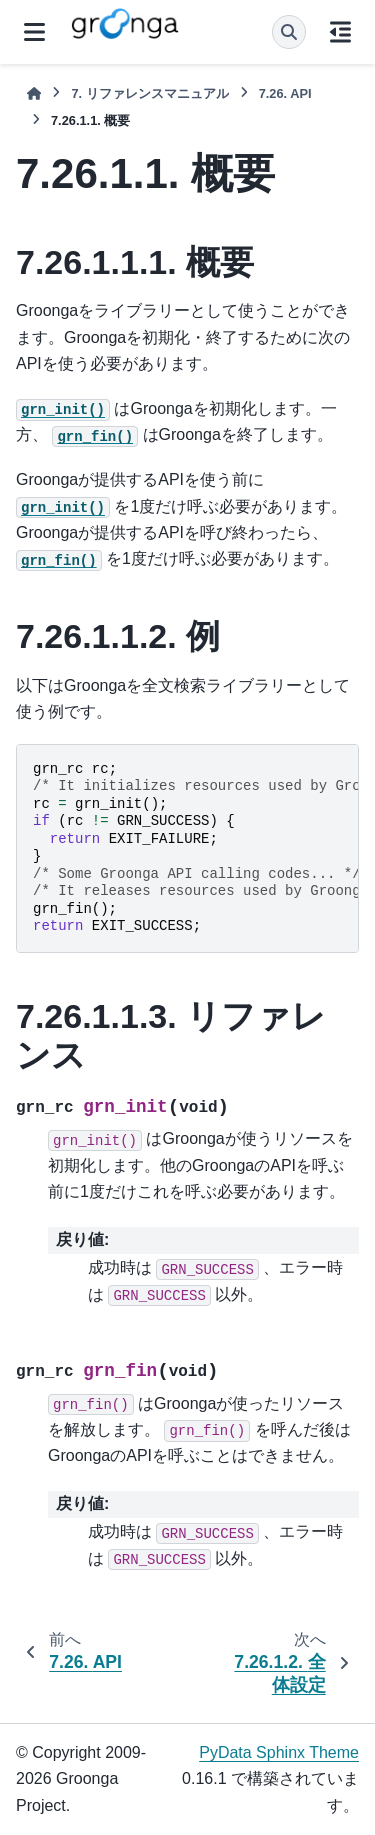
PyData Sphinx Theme (279, 1752)
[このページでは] (340, 32)
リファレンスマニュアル (149, 93)
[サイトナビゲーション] (34, 32)
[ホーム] (34, 93)
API (285, 93)
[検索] (289, 32)
